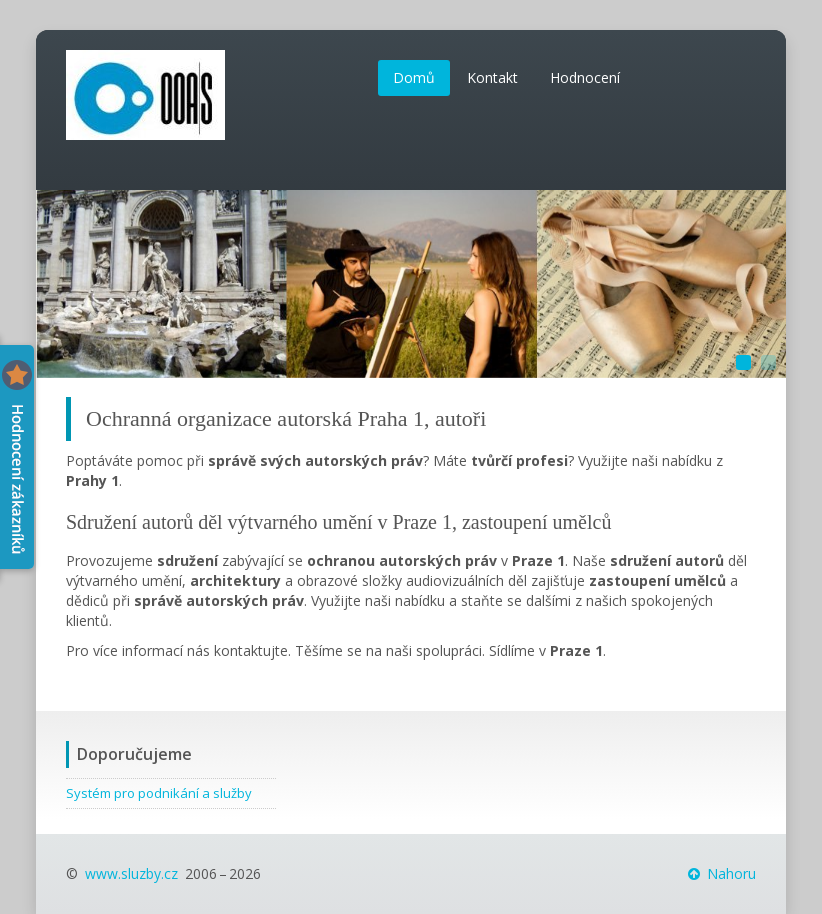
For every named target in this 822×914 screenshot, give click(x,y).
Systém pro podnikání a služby (159, 793)
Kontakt (492, 77)
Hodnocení (585, 77)
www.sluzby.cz (131, 873)
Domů (414, 77)
